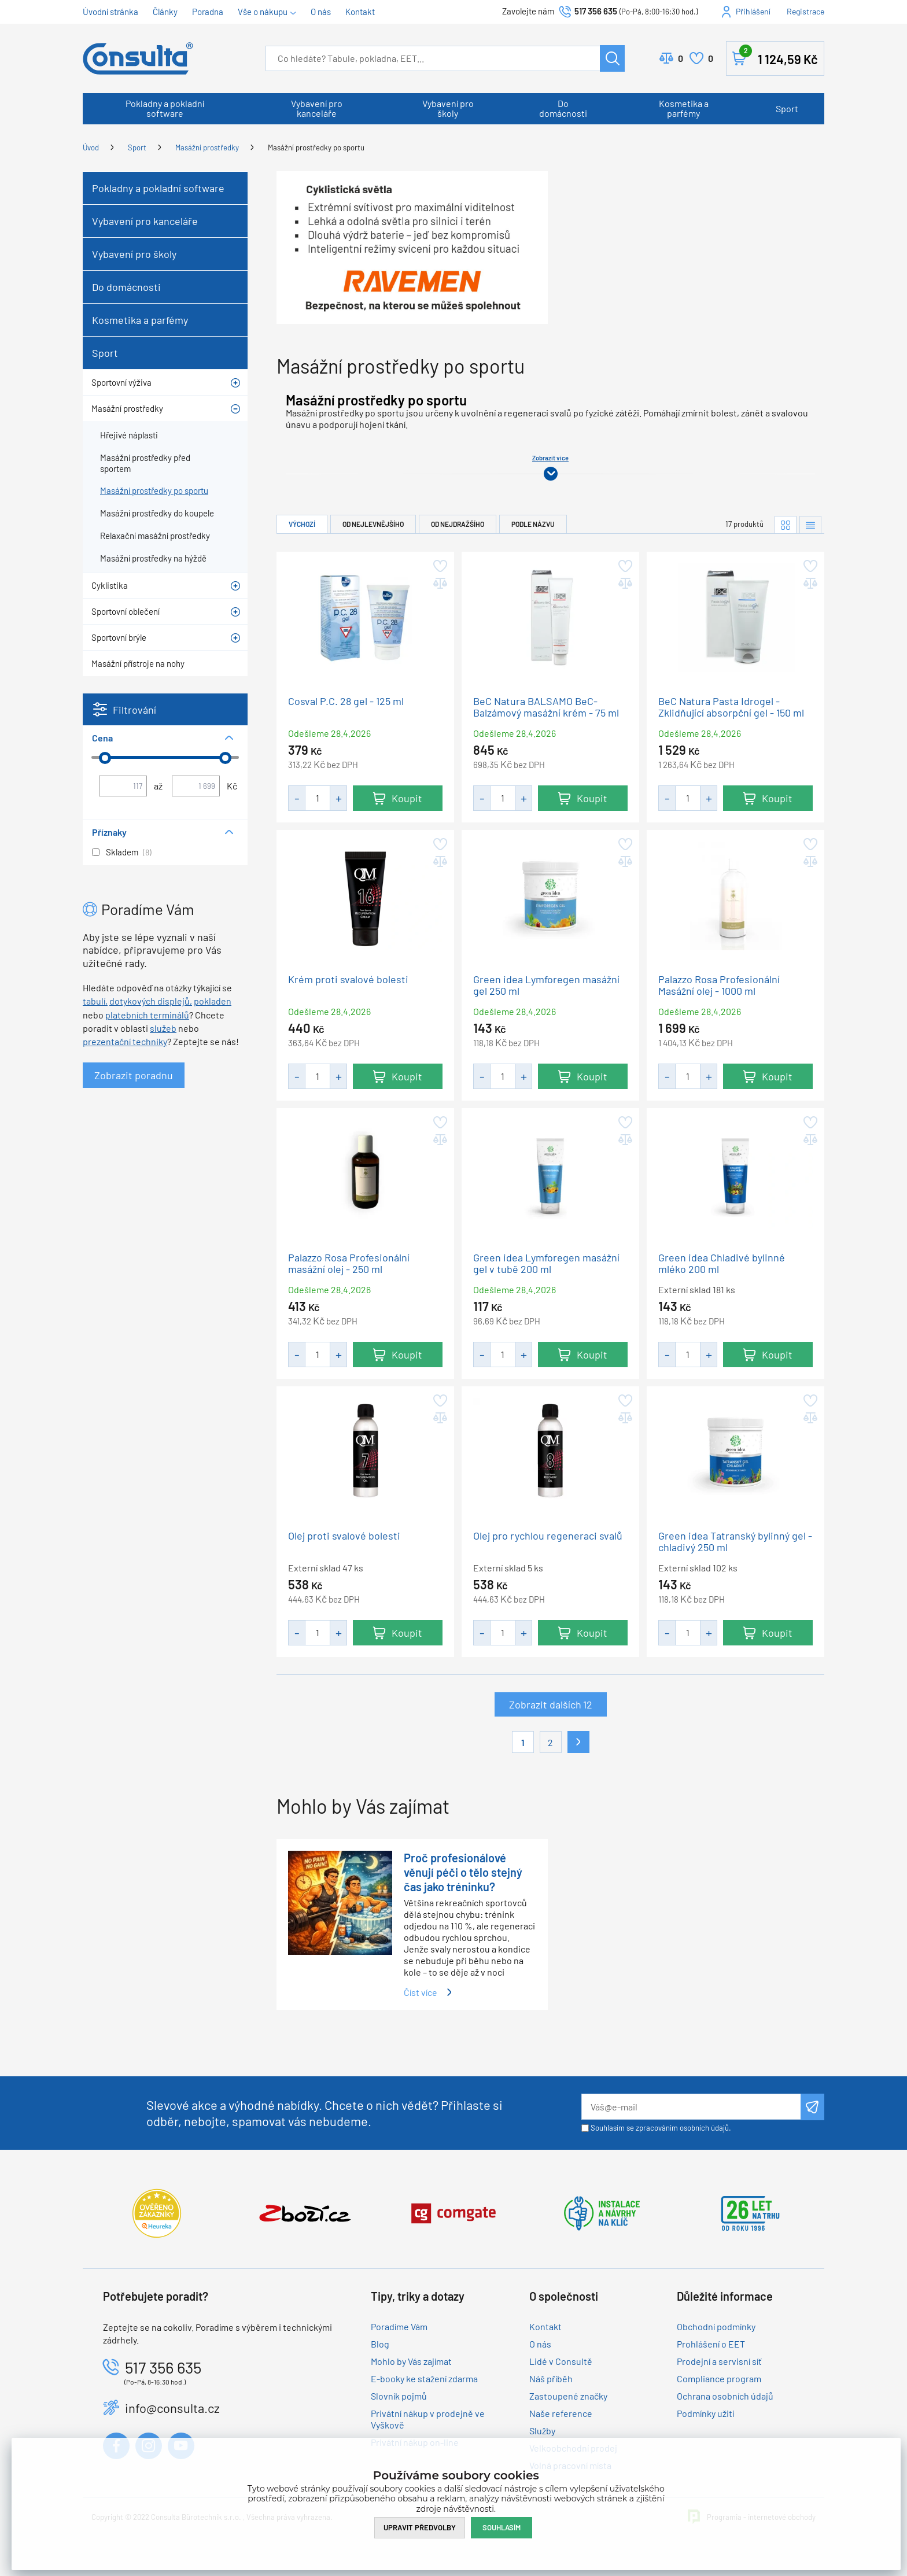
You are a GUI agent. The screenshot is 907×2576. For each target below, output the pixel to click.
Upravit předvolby (420, 2527)
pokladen (212, 1000)
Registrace (805, 11)
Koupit (407, 798)
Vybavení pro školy (448, 108)
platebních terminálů (147, 1014)
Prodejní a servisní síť (719, 2361)
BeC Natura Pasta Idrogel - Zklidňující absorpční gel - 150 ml (731, 707)
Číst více (420, 1992)
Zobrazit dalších (550, 1704)
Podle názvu (533, 524)
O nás (321, 11)
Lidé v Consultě (560, 2361)
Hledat (612, 58)
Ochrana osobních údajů (725, 2395)
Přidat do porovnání (439, 583)
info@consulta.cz (172, 2407)
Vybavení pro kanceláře (316, 108)
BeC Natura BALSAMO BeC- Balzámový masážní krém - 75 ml (546, 707)
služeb (163, 1028)
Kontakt (360, 11)
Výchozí (302, 524)
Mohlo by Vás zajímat (411, 2361)
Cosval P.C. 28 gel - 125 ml (346, 701)
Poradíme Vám (399, 2326)
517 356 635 (595, 11)
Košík (778, 56)
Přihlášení (753, 11)
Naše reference (560, 2413)
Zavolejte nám (529, 11)
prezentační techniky (125, 1041)
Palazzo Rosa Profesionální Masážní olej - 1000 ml (719, 985)
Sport (787, 108)
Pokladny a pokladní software (165, 108)
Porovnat (680, 58)
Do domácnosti (563, 108)
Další (578, 1742)
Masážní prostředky (207, 147)
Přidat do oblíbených (439, 566)
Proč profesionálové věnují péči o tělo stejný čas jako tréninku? (463, 1872)
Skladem (122, 852)
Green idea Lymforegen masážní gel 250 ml (546, 985)
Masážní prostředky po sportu (316, 147)
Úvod (91, 147)
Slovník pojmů (399, 2395)
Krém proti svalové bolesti (348, 979)
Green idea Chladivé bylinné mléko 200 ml (721, 1263)
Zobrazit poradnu (133, 1075)
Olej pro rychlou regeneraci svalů (547, 1536)
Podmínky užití (705, 2413)
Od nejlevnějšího (373, 524)
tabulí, (95, 1000)
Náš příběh (551, 2378)
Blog (380, 2343)
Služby (542, 2430)
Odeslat (812, 2107)
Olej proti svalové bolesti (344, 1536)
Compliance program (719, 2378)
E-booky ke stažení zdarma (424, 2378)
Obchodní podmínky (716, 2326)
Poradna (207, 11)
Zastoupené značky (568, 2395)
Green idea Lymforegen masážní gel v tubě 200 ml (546, 1263)
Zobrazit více (550, 458)
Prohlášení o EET (711, 2343)
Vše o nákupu (262, 11)
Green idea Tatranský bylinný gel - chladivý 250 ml (735, 1541)
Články (165, 11)
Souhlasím (501, 2527)
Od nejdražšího (457, 524)
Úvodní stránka (110, 11)
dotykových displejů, (150, 1000)
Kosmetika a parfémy (684, 108)
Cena (102, 737)
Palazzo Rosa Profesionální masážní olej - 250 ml (349, 1263)
